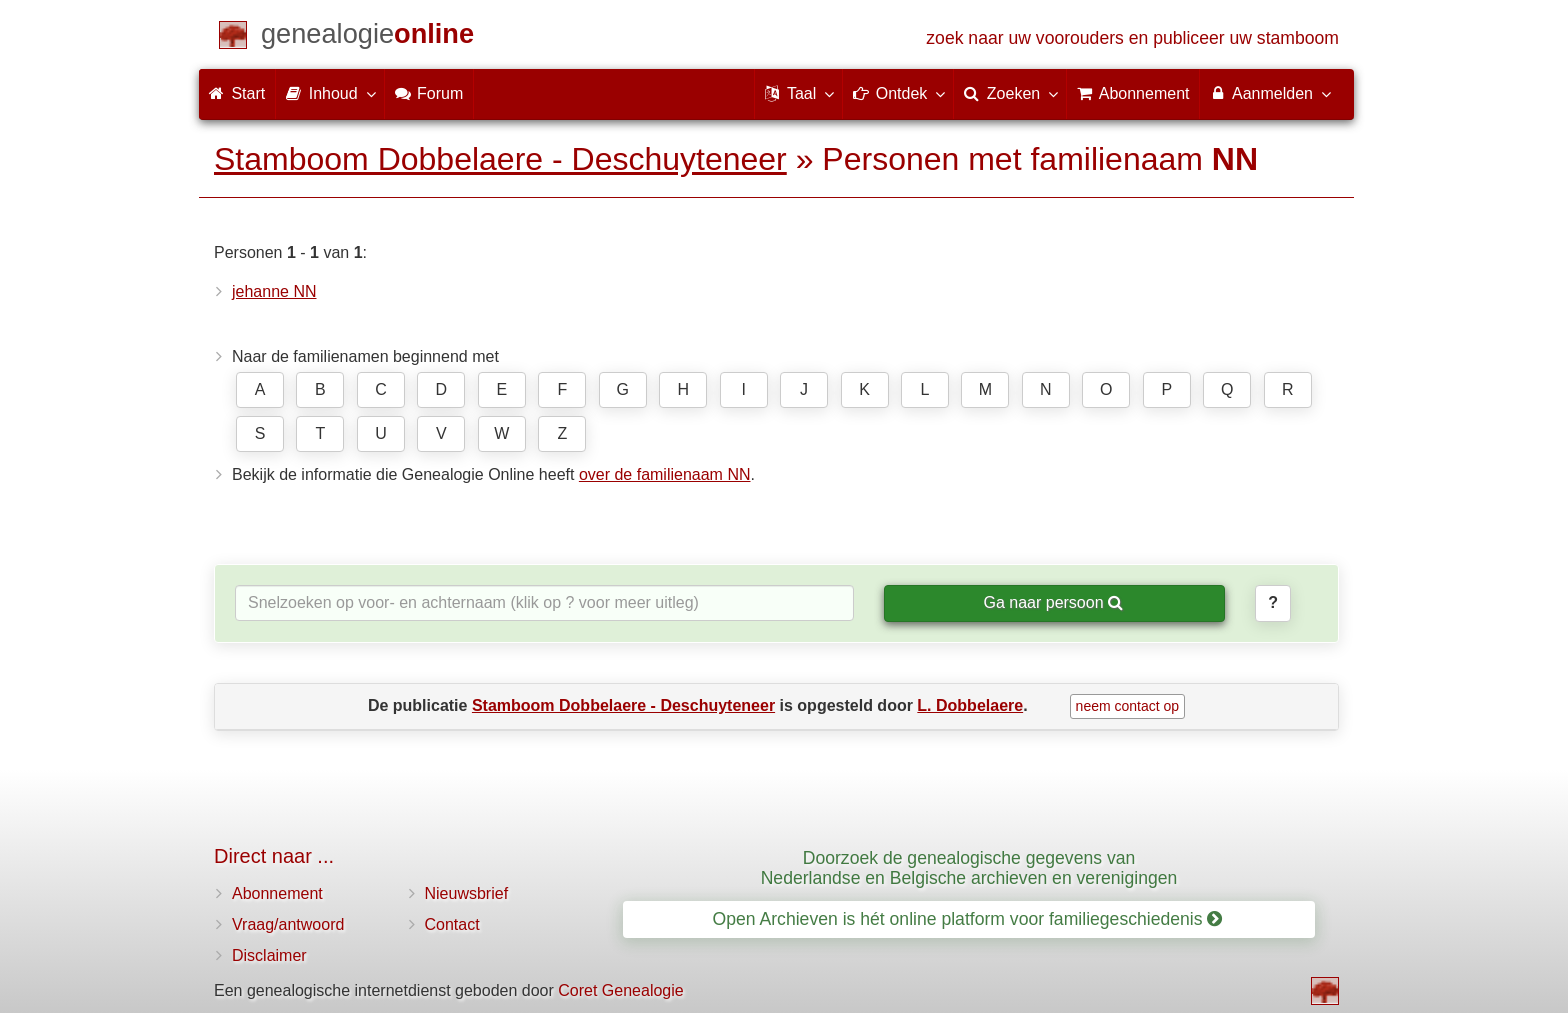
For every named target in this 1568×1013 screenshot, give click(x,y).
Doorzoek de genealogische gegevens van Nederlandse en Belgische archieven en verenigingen (969, 867)
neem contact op (1128, 706)
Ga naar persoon (1053, 602)
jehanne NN (274, 291)
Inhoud (329, 93)
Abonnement (277, 893)
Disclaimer (269, 955)
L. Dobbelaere (970, 705)
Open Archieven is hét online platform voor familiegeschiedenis (968, 919)
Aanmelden (1269, 93)
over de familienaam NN (665, 474)
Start (237, 93)
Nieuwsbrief (467, 893)
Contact (452, 924)
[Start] (367, 37)
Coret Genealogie (620, 990)
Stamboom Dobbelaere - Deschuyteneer (500, 159)
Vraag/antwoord (288, 924)
